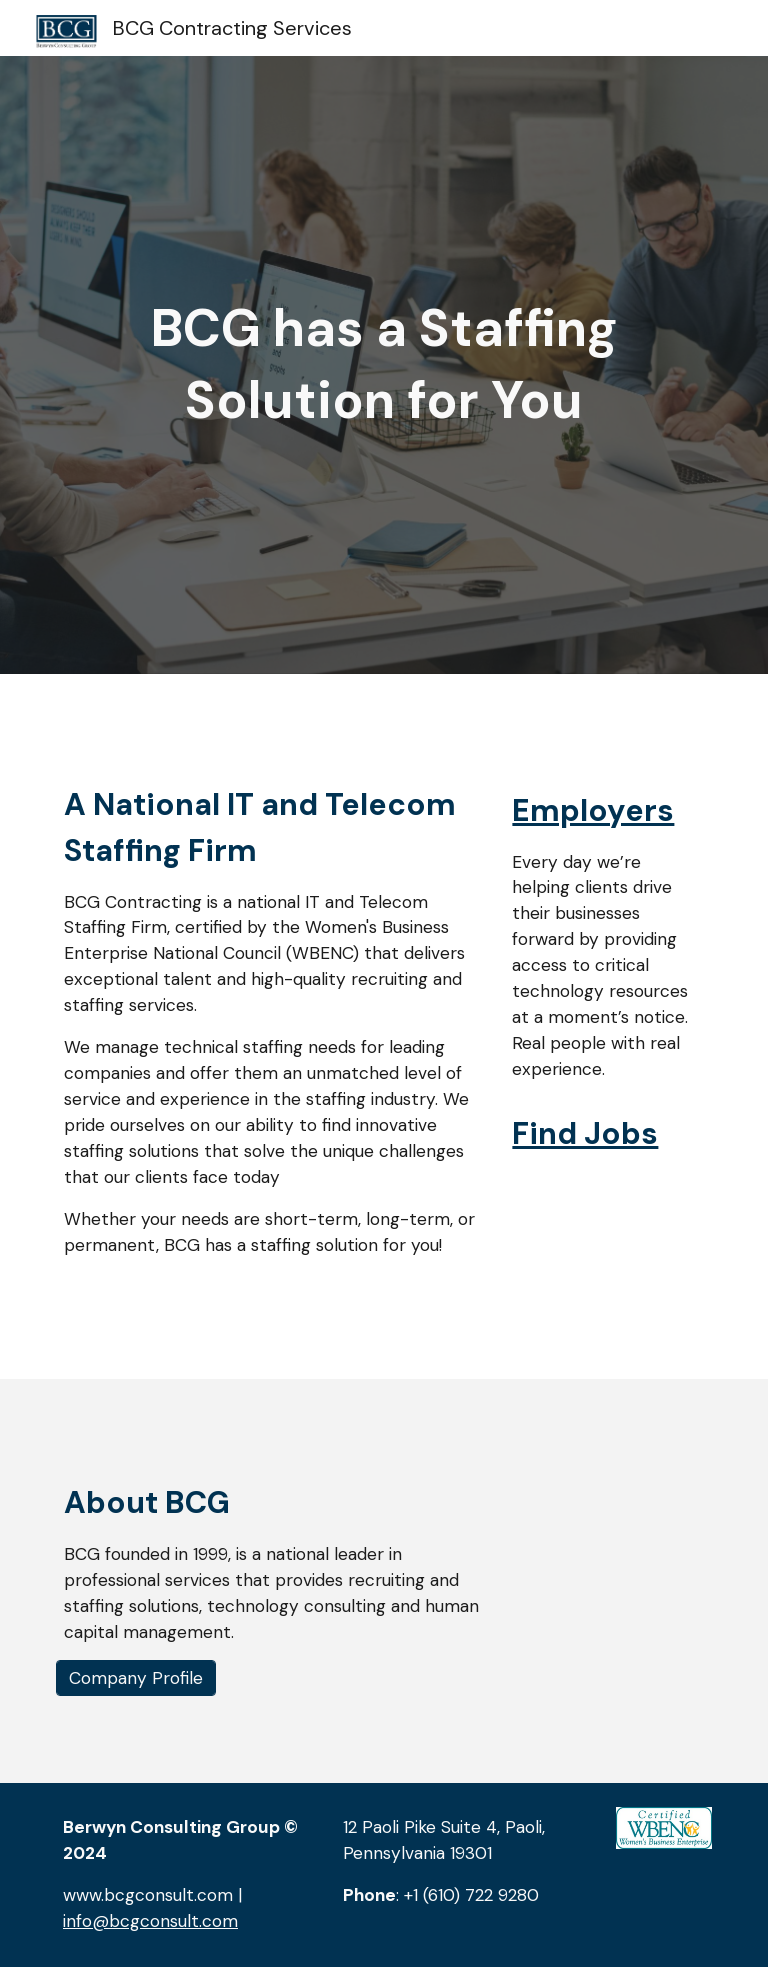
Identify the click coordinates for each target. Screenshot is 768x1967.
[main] (383, 365)
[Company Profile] (136, 1678)
